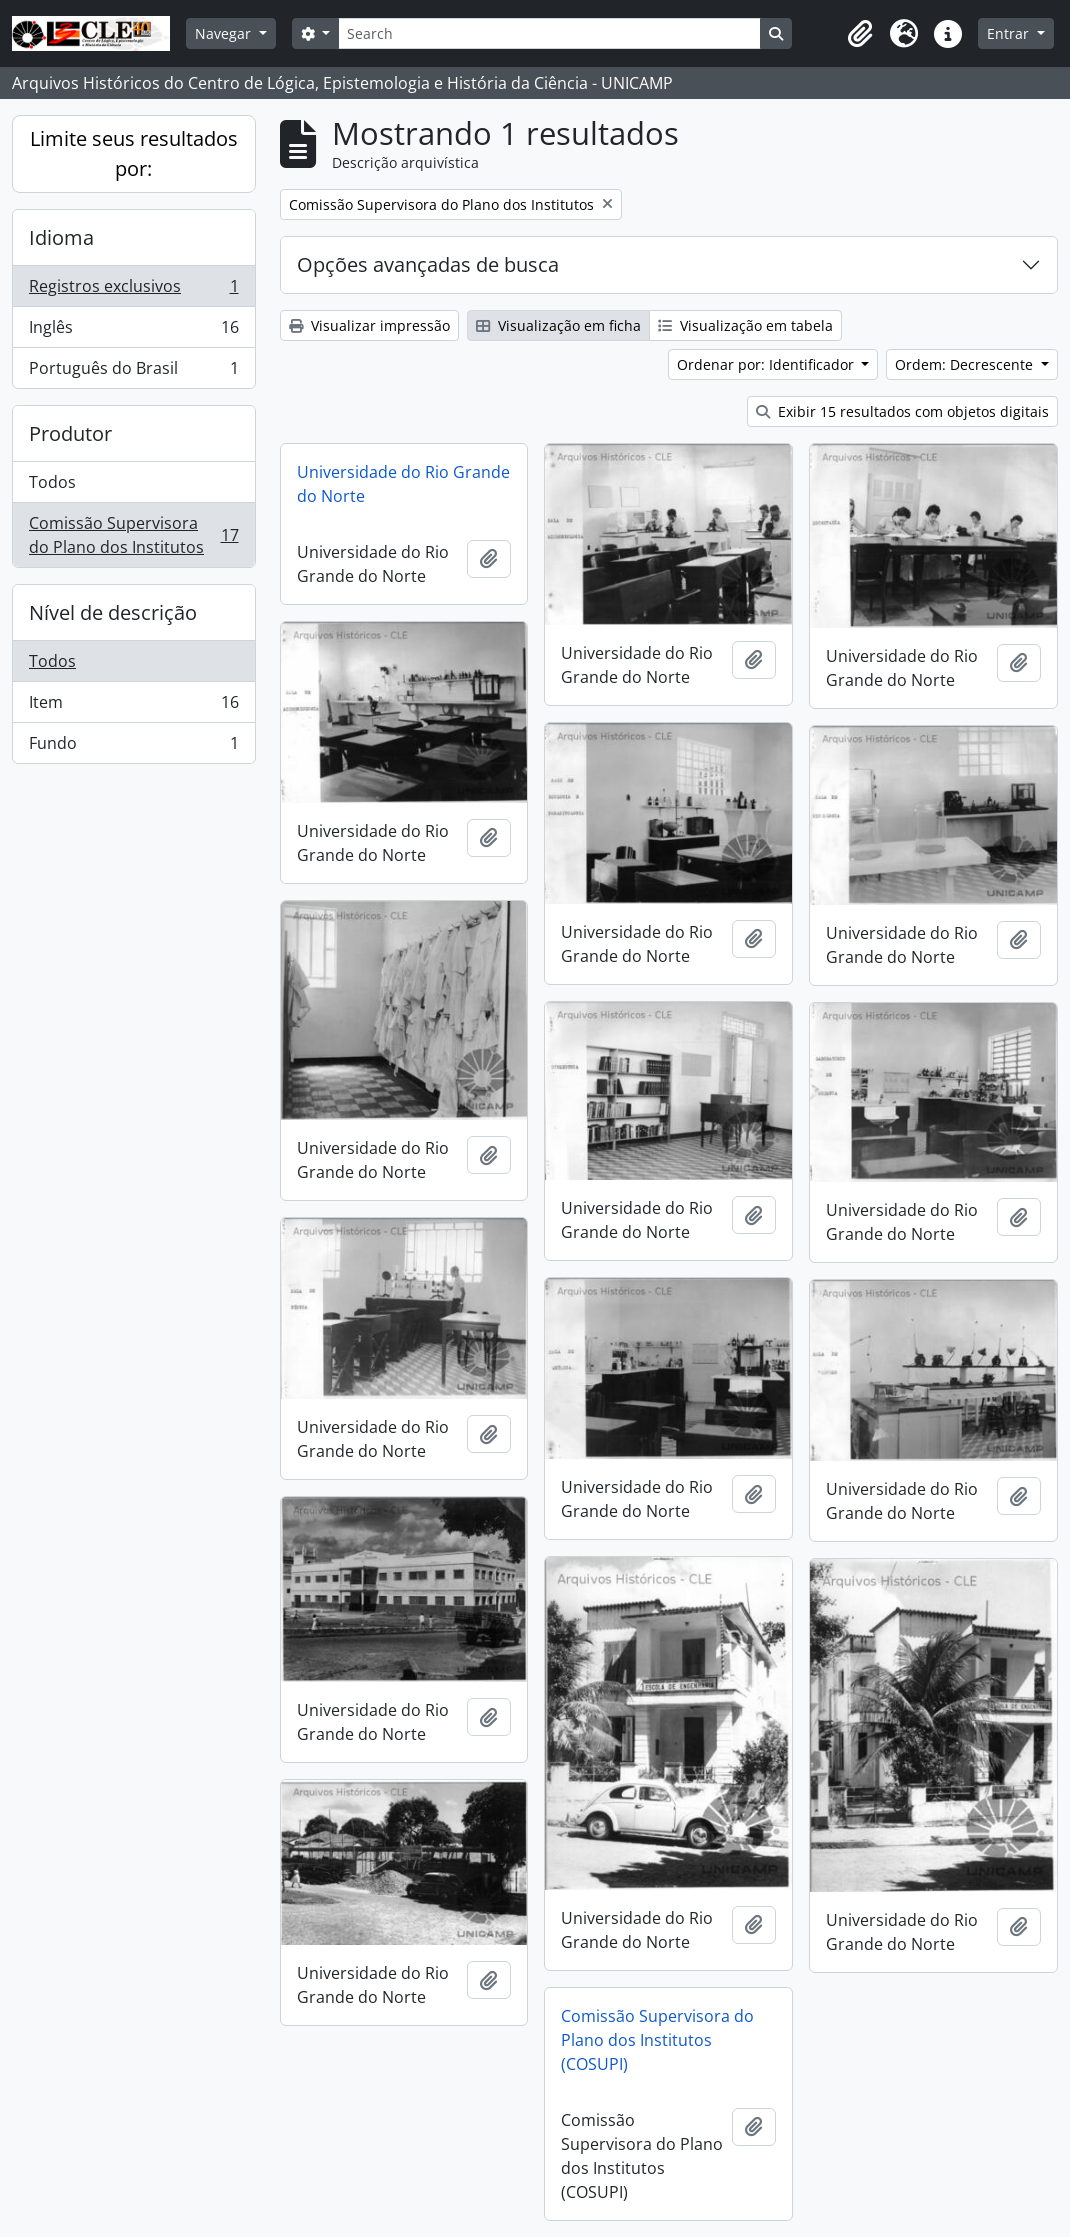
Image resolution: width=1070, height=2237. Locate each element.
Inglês (133, 331)
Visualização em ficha (558, 325)
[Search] (549, 33)
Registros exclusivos (133, 290)
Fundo (133, 747)
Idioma (61, 237)
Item (133, 706)
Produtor (70, 433)
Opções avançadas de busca (428, 264)
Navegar (225, 33)
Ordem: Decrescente (966, 364)
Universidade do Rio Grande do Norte (403, 484)
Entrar (1010, 33)
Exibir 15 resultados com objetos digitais (902, 411)
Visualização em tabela (745, 325)
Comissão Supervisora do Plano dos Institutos (133, 535)
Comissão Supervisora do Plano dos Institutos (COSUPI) (657, 2040)
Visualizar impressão (369, 325)
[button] (860, 34)
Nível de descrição (113, 612)
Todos (52, 482)
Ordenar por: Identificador (767, 364)
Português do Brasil (133, 372)
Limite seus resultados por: (134, 153)
